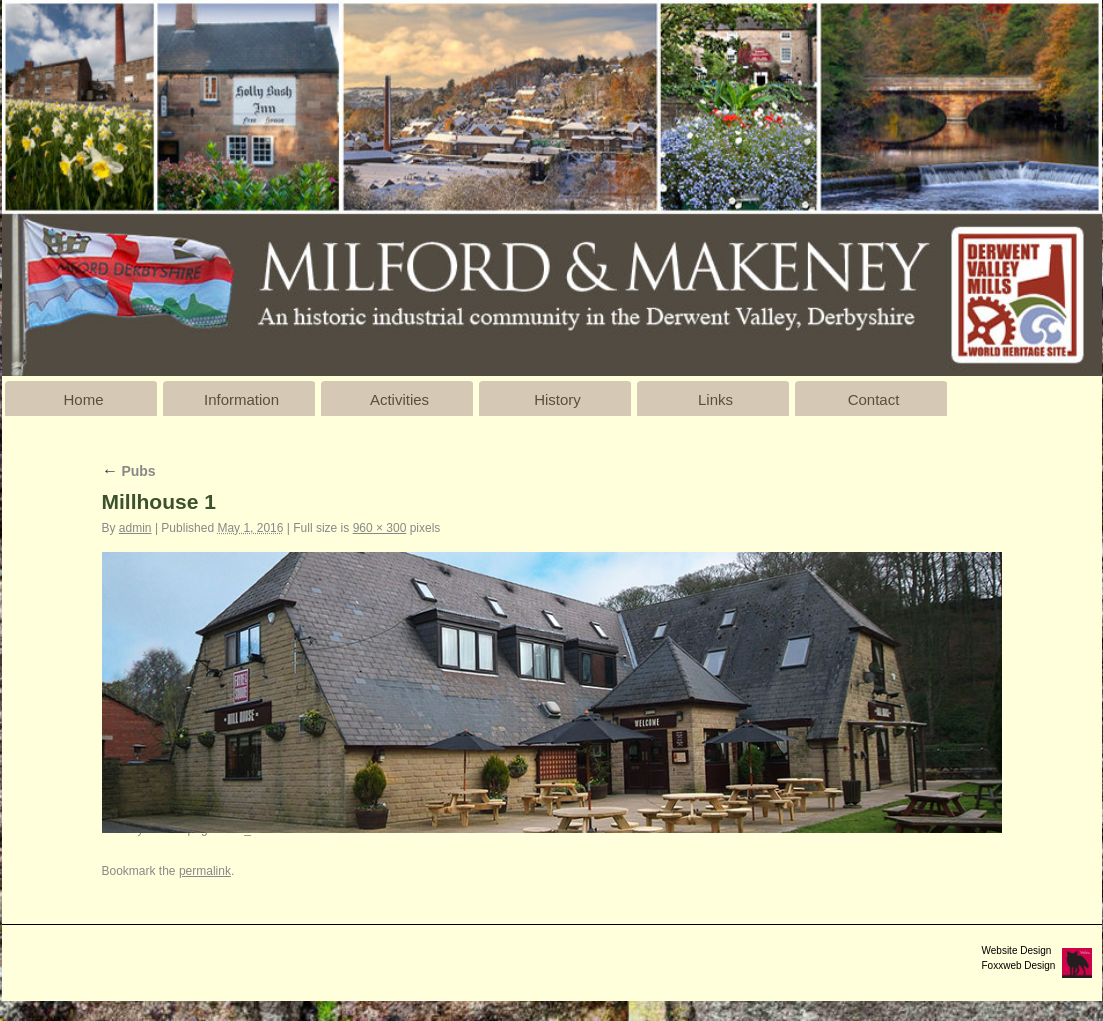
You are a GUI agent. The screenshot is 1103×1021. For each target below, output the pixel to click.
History (557, 399)
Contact (874, 399)
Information (241, 399)
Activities (399, 399)
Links (715, 399)
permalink (205, 871)
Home (83, 399)
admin (135, 528)
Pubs (129, 471)
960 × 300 (380, 528)
